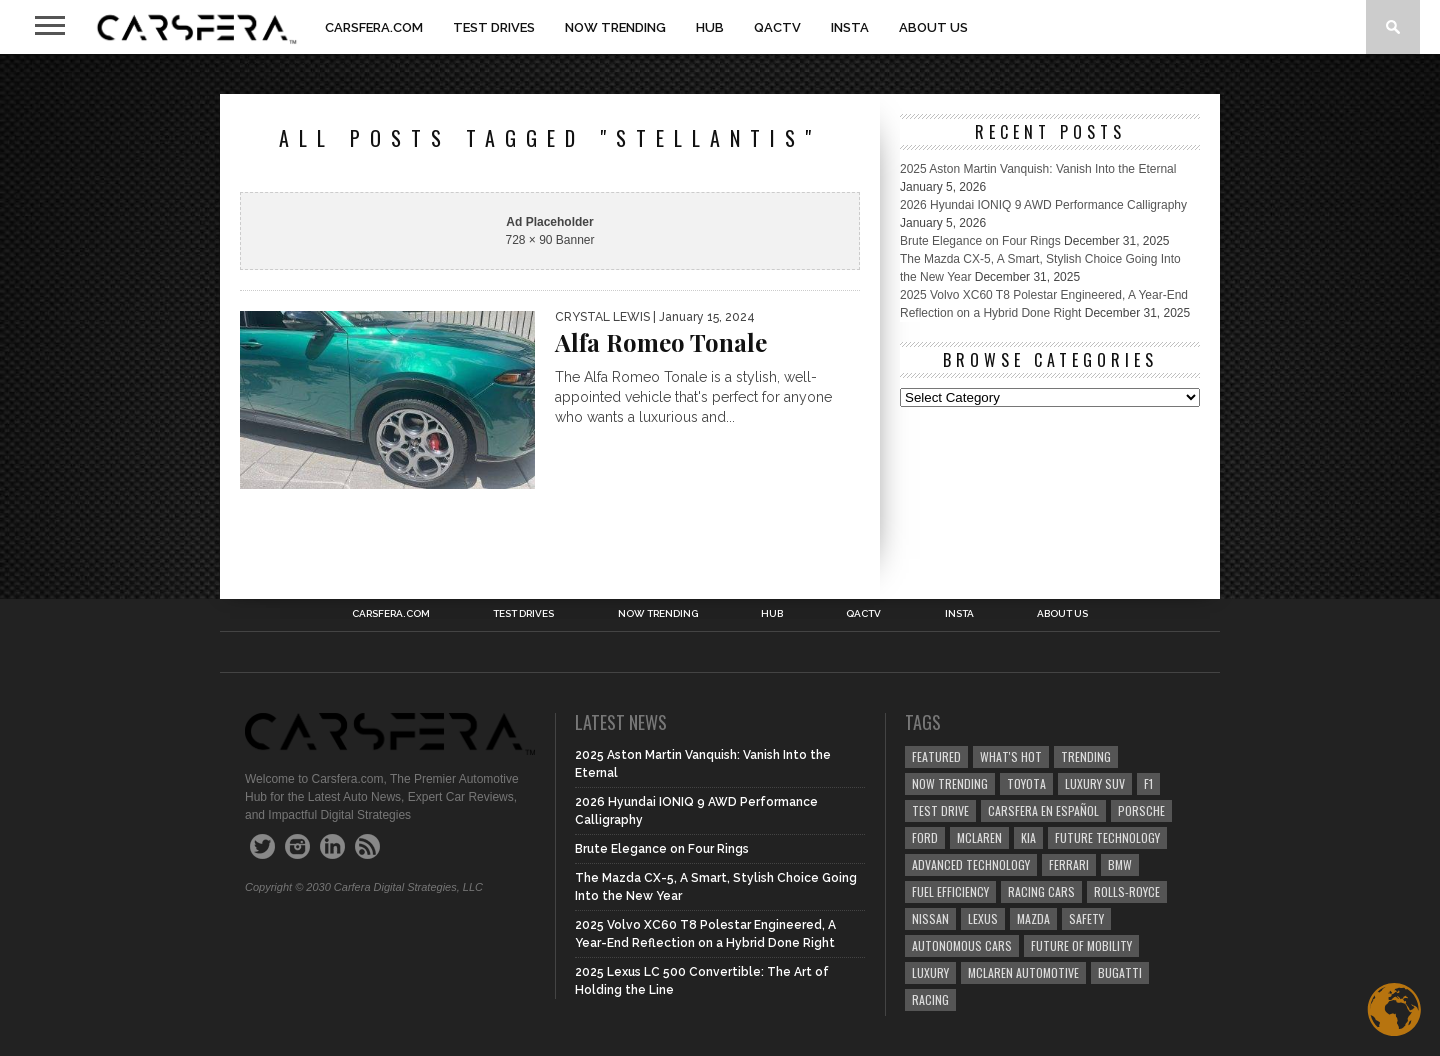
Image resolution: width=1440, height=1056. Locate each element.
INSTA (850, 27)
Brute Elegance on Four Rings (980, 241)
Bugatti (1120, 972)
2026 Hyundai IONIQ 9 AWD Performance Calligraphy (1043, 205)
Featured (936, 756)
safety (1086, 918)
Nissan (930, 918)
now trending (950, 783)
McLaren (979, 837)
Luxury (930, 972)
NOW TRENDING (615, 27)
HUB (710, 27)
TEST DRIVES (494, 27)
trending (1086, 756)
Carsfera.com (374, 27)
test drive (940, 810)
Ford (925, 837)
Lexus (983, 918)
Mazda (1033, 918)
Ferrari (1069, 864)
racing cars (1041, 891)
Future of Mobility (1081, 945)
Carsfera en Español (1043, 810)
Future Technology (1107, 837)
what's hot (1011, 756)
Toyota (1026, 783)
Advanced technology (971, 864)
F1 (1148, 783)
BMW (1120, 864)
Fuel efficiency (950, 891)
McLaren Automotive (1023, 972)
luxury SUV (1095, 783)
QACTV (777, 27)
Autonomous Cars (962, 945)
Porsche (1141, 810)
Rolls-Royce (1127, 891)
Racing (930, 999)
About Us (933, 27)
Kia (1028, 837)
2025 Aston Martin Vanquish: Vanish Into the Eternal (1038, 169)
